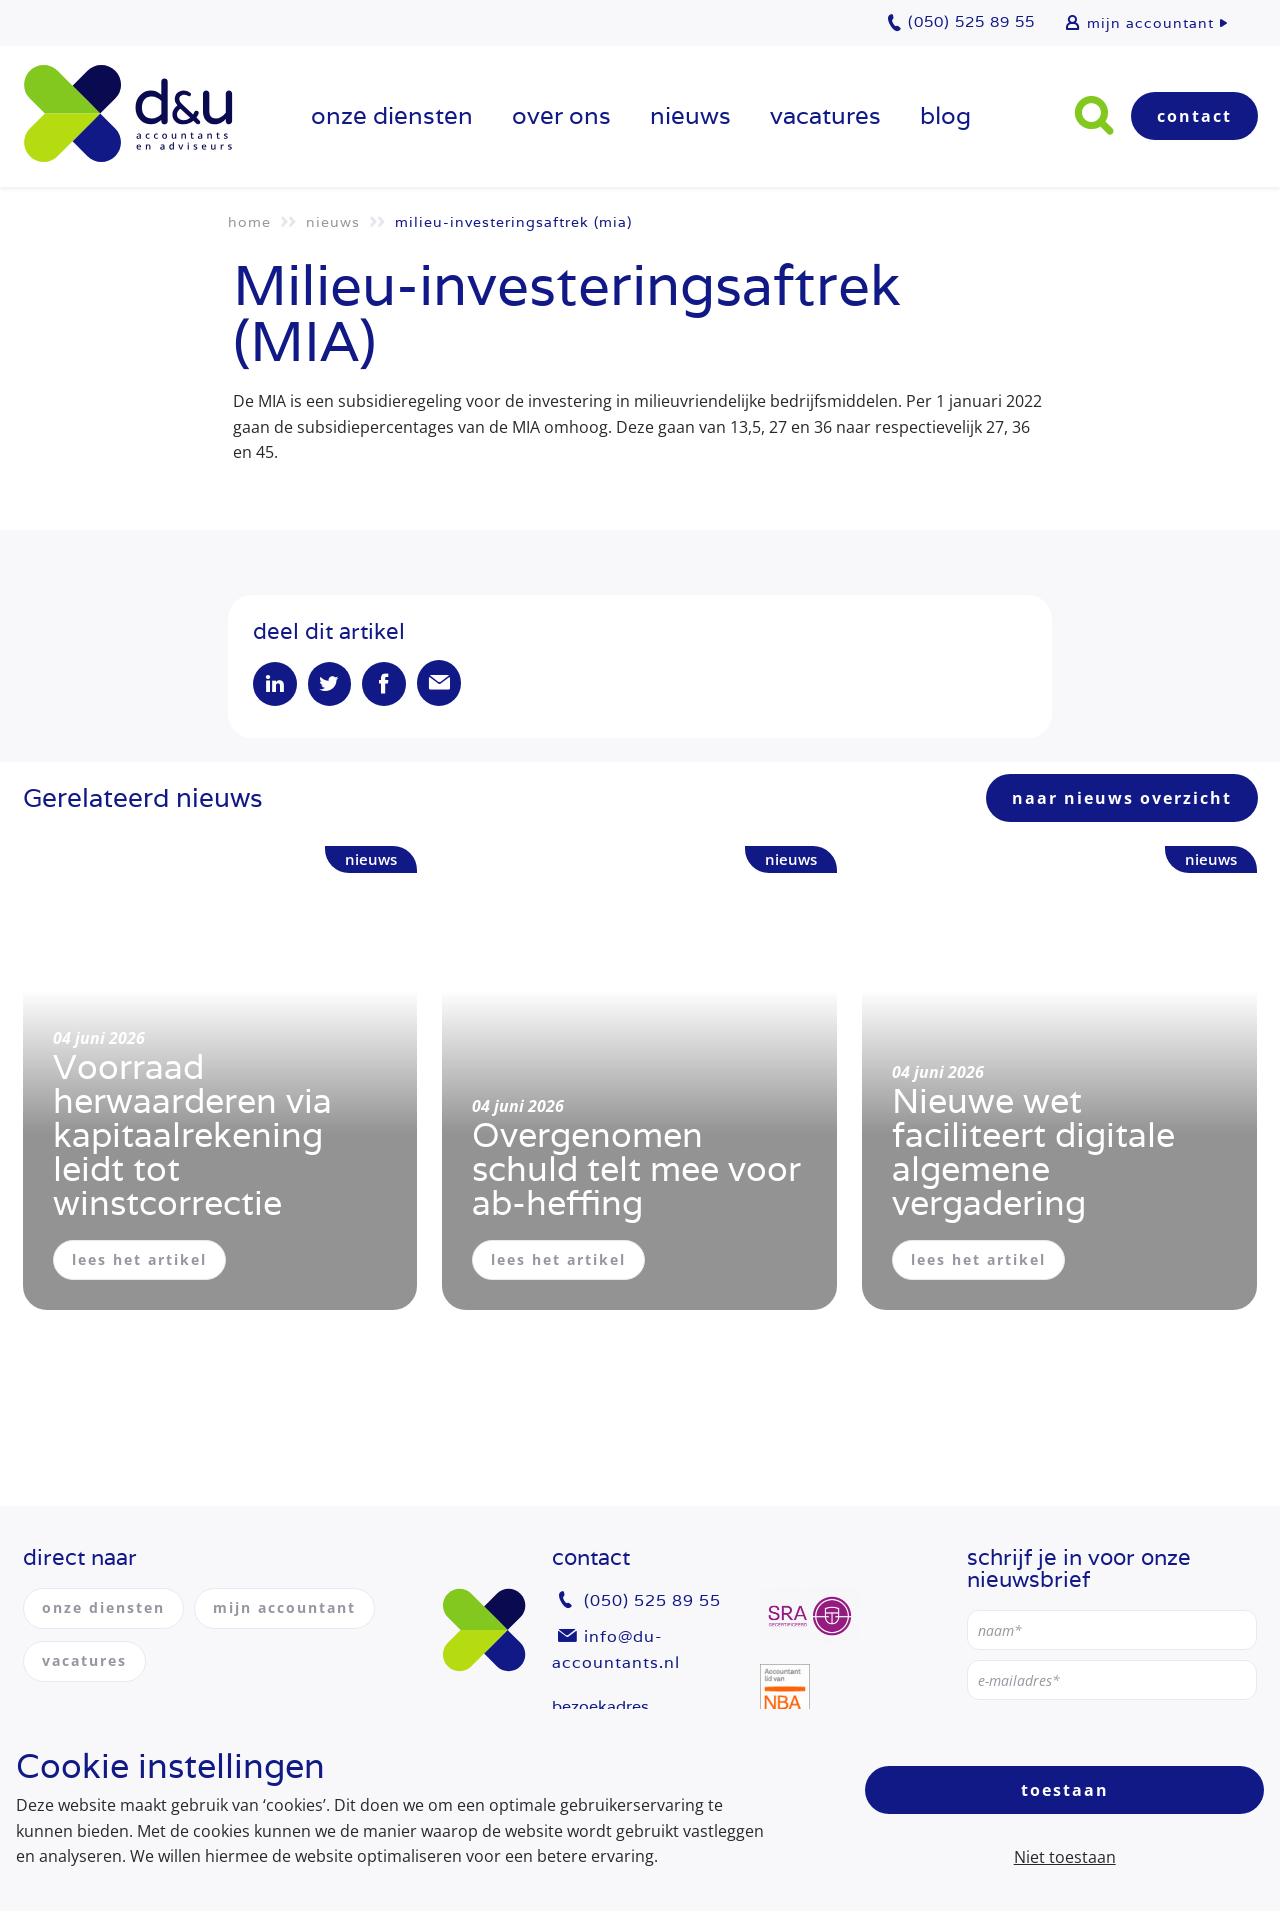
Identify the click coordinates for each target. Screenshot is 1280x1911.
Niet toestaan (1065, 1857)
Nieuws (690, 115)
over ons (561, 115)
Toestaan (1065, 1790)
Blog (945, 115)
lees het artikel (139, 1260)
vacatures (825, 115)
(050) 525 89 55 (652, 1601)
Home (249, 222)
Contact (1194, 116)
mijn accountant (1150, 23)
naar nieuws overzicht (1122, 799)
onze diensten (392, 115)
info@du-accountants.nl (616, 1649)
